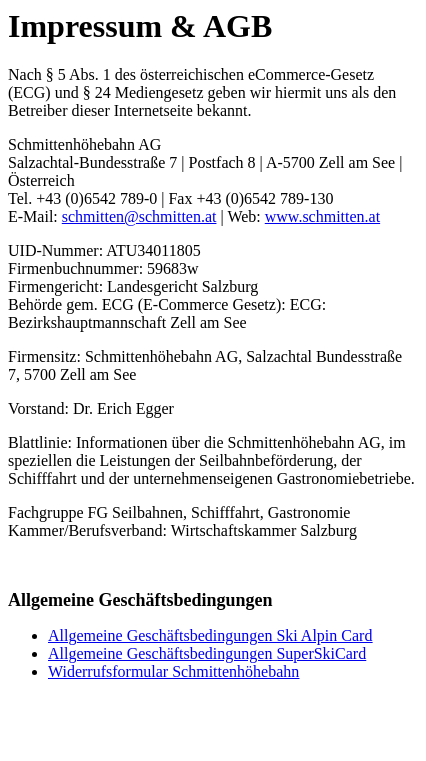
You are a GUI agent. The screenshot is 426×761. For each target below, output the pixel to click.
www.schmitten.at (322, 216)
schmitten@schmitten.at (139, 216)
